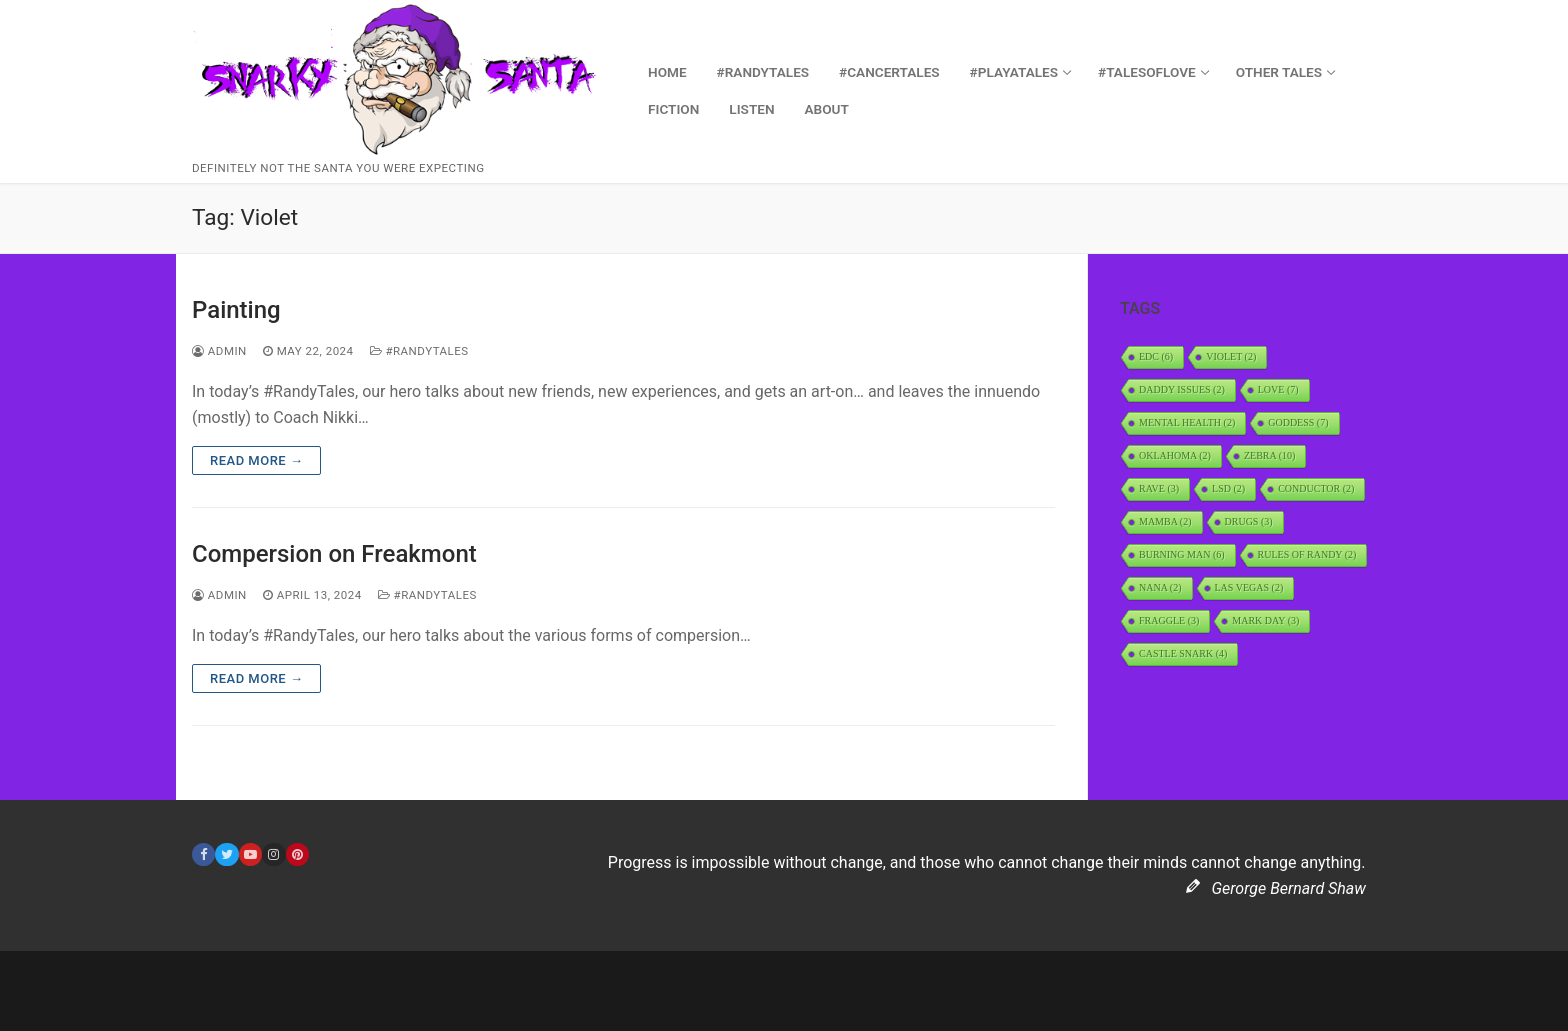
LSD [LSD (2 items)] (1228, 488)
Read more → (256, 460)
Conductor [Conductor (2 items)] (1316, 488)
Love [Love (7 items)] (1278, 389)
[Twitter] (226, 854)
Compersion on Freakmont (334, 554)
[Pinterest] (297, 854)
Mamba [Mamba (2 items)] (1165, 521)
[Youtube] (250, 854)
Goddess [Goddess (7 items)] (1298, 422)
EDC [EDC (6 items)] (1156, 356)
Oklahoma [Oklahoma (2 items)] (1175, 455)
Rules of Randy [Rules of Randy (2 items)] (1307, 554)
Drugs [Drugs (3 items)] (1249, 521)
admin (219, 351)
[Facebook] (203, 854)
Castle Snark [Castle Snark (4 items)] (1183, 653)
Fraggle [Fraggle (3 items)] (1169, 620)
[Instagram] (273, 854)
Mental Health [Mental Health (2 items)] (1187, 422)
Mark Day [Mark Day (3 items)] (1265, 620)
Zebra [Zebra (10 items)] (1269, 455)
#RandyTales (419, 351)
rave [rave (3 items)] (1159, 488)
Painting (236, 310)
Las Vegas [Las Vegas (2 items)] (1249, 587)
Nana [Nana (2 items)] (1160, 587)
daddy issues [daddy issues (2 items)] (1182, 389)
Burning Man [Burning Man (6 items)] (1182, 554)
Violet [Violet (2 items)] (1231, 356)
